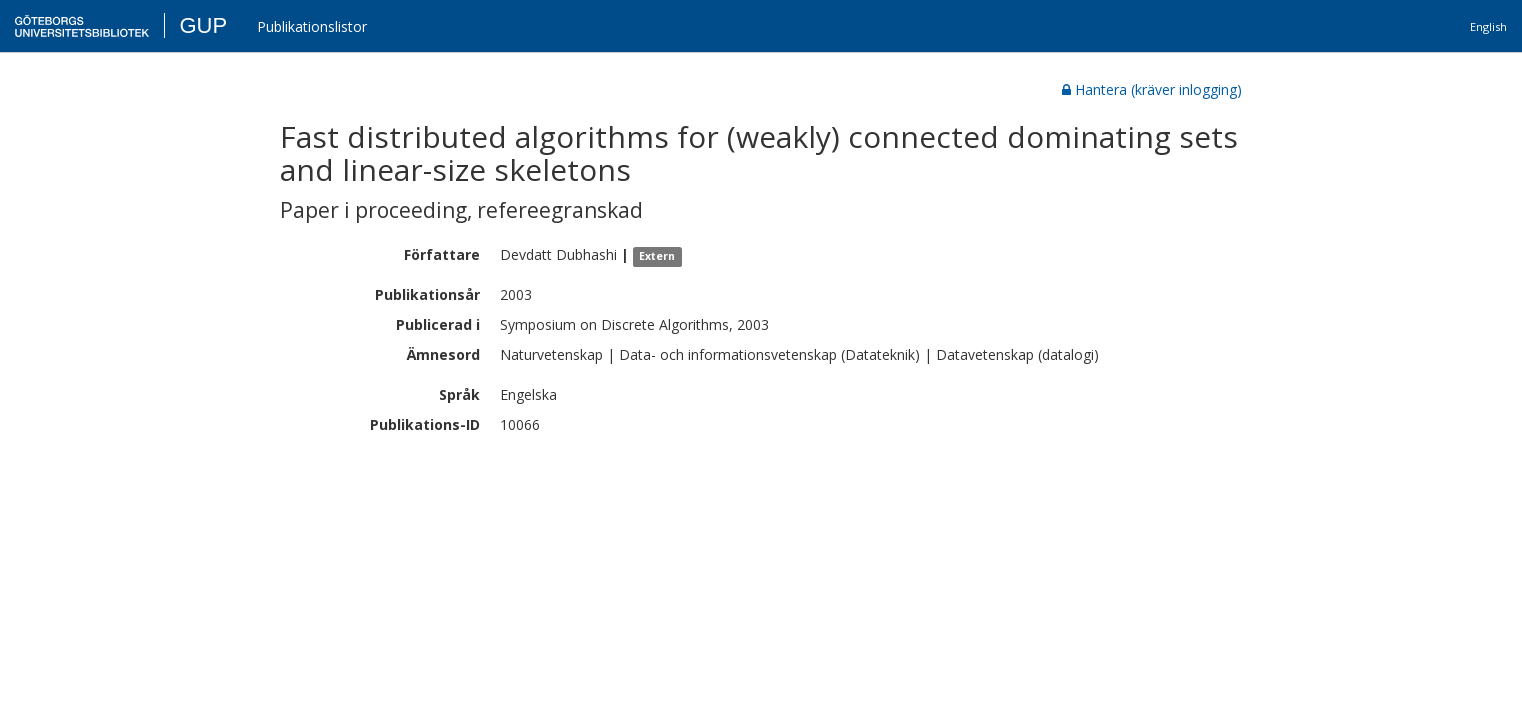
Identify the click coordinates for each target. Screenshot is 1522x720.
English (1488, 26)
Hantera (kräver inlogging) (1152, 89)
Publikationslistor (312, 26)
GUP (203, 25)
